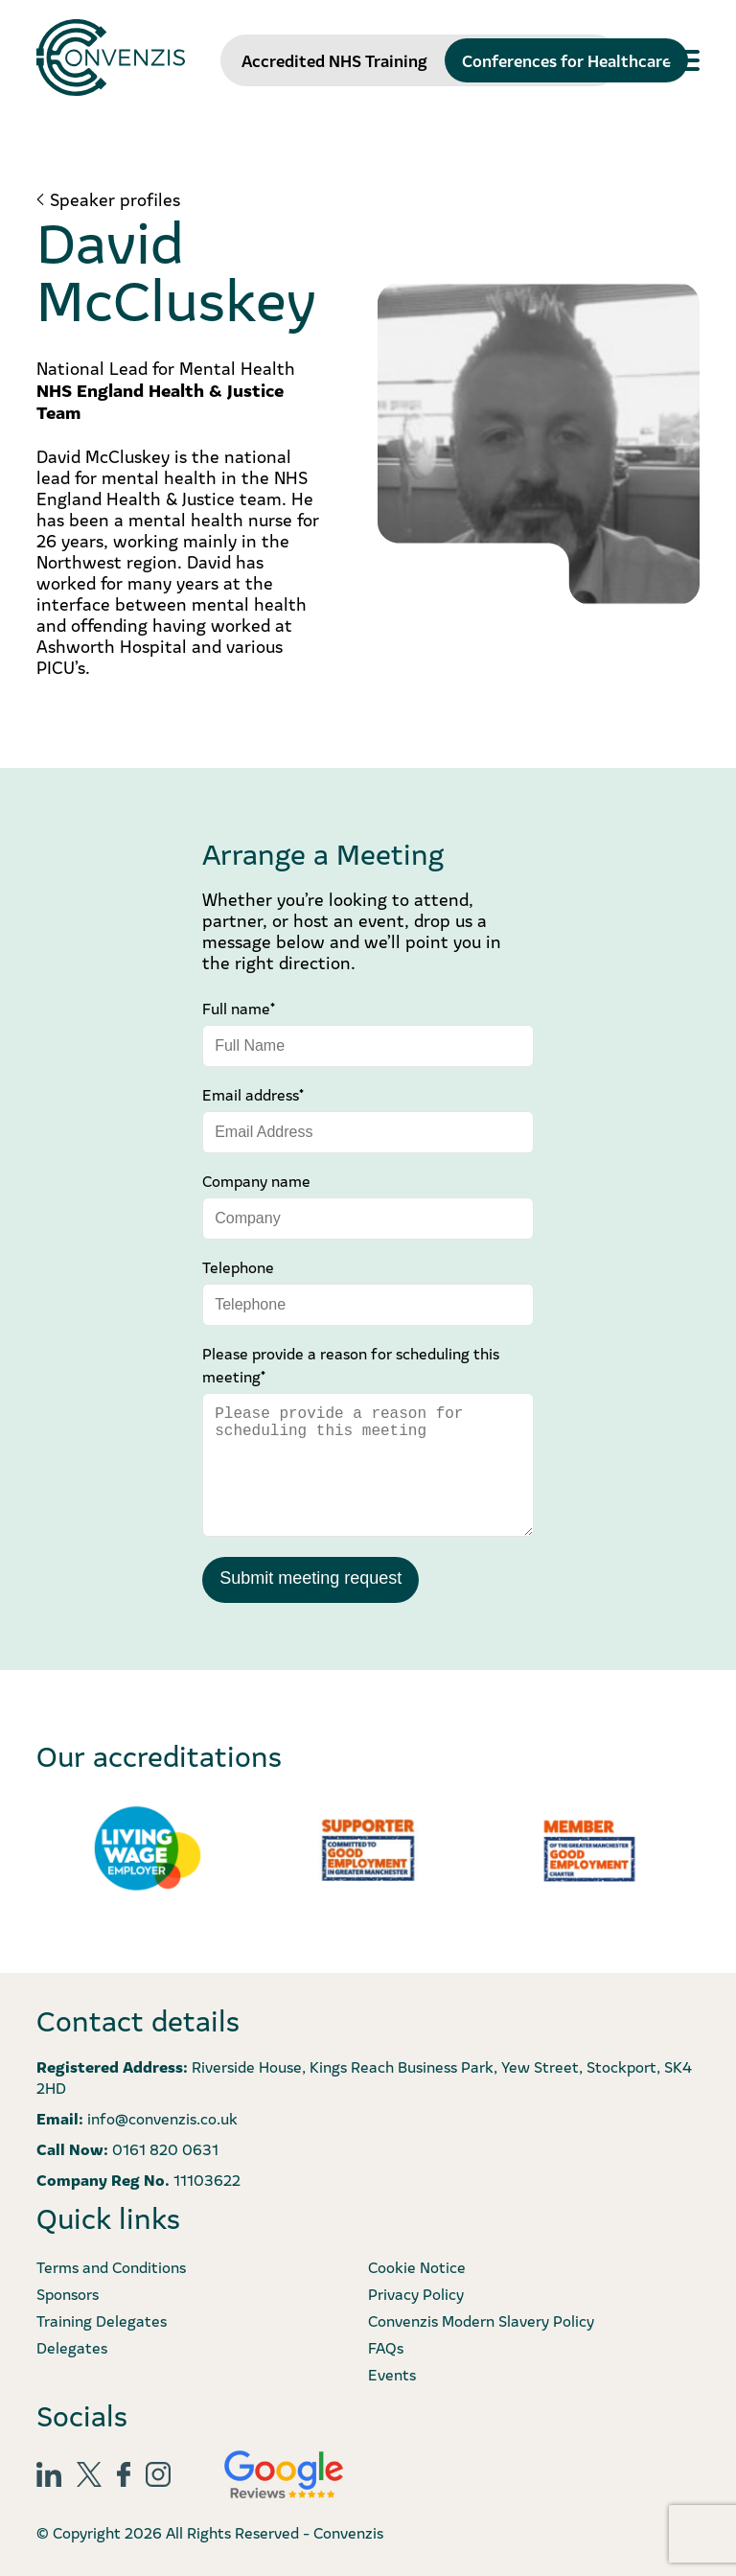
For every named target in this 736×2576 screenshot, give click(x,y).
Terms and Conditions (111, 2266)
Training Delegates (101, 2320)
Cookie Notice (417, 2266)
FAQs (385, 2346)
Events (392, 2373)
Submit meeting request (310, 1578)
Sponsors (67, 2293)
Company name (256, 1180)
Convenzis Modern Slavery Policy (481, 2320)
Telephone (238, 1266)
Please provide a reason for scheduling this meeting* (350, 1364)
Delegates (71, 2346)
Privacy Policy (416, 2293)
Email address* (253, 1093)
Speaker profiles (115, 199)
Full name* (238, 1007)
